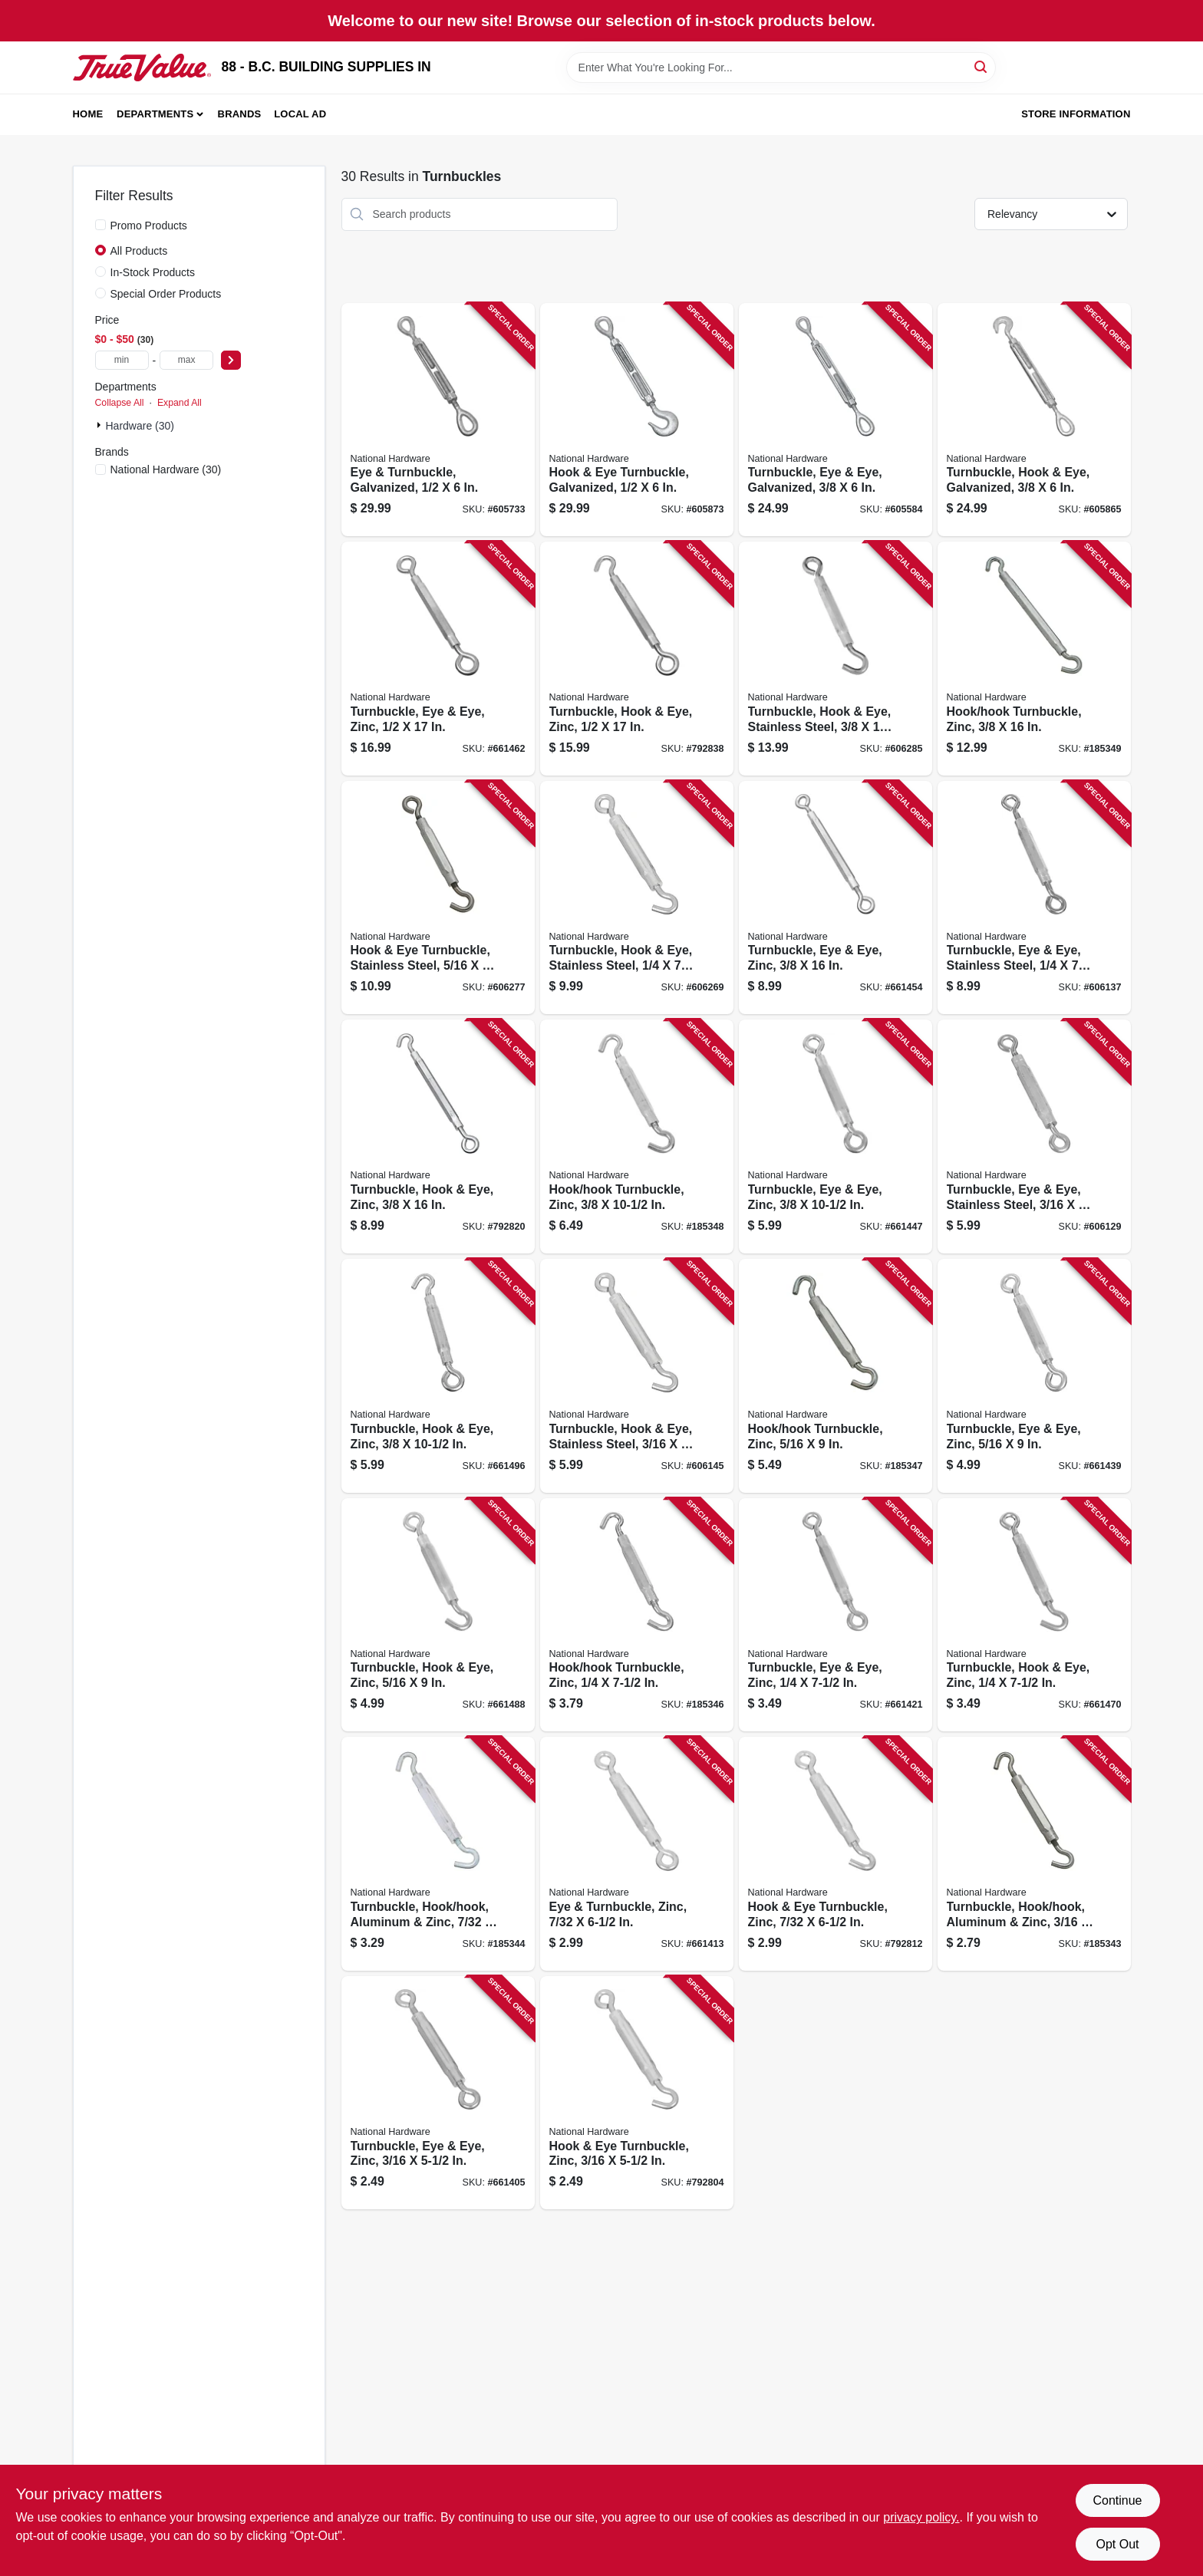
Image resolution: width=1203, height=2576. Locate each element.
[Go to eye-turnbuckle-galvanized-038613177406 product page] (438, 420)
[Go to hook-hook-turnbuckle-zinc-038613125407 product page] (835, 1376)
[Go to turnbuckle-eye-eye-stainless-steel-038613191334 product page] (1034, 898)
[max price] (186, 360)
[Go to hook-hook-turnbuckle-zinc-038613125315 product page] (1034, 659)
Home (88, 114)
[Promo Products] (100, 224)
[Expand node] (100, 425)
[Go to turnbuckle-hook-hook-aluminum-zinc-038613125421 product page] (438, 1854)
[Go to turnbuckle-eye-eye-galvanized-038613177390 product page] (835, 420)
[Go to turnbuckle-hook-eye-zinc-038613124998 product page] (1034, 1615)
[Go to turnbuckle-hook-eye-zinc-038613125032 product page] (438, 1376)
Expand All (179, 402)
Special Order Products (166, 294)
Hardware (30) (140, 426)
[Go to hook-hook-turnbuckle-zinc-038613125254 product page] (636, 1615)
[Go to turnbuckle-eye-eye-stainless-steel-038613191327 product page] (1034, 1136)
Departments (155, 114)
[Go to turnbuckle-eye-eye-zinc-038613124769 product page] (835, 1615)
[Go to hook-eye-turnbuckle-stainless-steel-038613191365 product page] (438, 898)
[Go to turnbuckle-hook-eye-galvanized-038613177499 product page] (1034, 420)
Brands (240, 114)
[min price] (122, 360)
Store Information (1075, 114)
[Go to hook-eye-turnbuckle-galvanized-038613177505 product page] (636, 420)
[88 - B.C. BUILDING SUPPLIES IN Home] (142, 67)
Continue (1117, 2500)
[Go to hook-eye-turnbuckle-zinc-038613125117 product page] (636, 2093)
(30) (166, 469)
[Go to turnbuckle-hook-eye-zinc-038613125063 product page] (438, 1136)
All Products (139, 251)
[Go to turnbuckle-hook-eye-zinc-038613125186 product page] (438, 1615)
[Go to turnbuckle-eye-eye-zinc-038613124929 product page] (1034, 1376)
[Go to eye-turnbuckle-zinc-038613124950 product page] (636, 1854)
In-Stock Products (153, 272)
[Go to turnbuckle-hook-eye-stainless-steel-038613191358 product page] (636, 898)
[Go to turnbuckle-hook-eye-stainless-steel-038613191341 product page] (636, 1376)
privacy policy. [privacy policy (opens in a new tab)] (921, 2517)
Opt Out (1117, 2544)
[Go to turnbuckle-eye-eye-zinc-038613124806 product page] (835, 1136)
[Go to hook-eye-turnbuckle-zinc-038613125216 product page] (835, 1854)
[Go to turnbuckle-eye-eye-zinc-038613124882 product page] (438, 2093)
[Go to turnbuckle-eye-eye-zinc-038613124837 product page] (835, 898)
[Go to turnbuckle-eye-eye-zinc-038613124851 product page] (438, 659)
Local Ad (300, 114)
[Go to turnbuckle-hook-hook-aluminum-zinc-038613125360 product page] (1034, 1854)
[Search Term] (781, 67)
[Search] (982, 66)
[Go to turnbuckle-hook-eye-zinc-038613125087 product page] (636, 659)
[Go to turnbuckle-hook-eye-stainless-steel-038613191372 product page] (835, 659)
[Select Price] (231, 360)
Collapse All (119, 402)
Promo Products (148, 225)
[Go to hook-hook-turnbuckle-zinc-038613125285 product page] (636, 1136)
